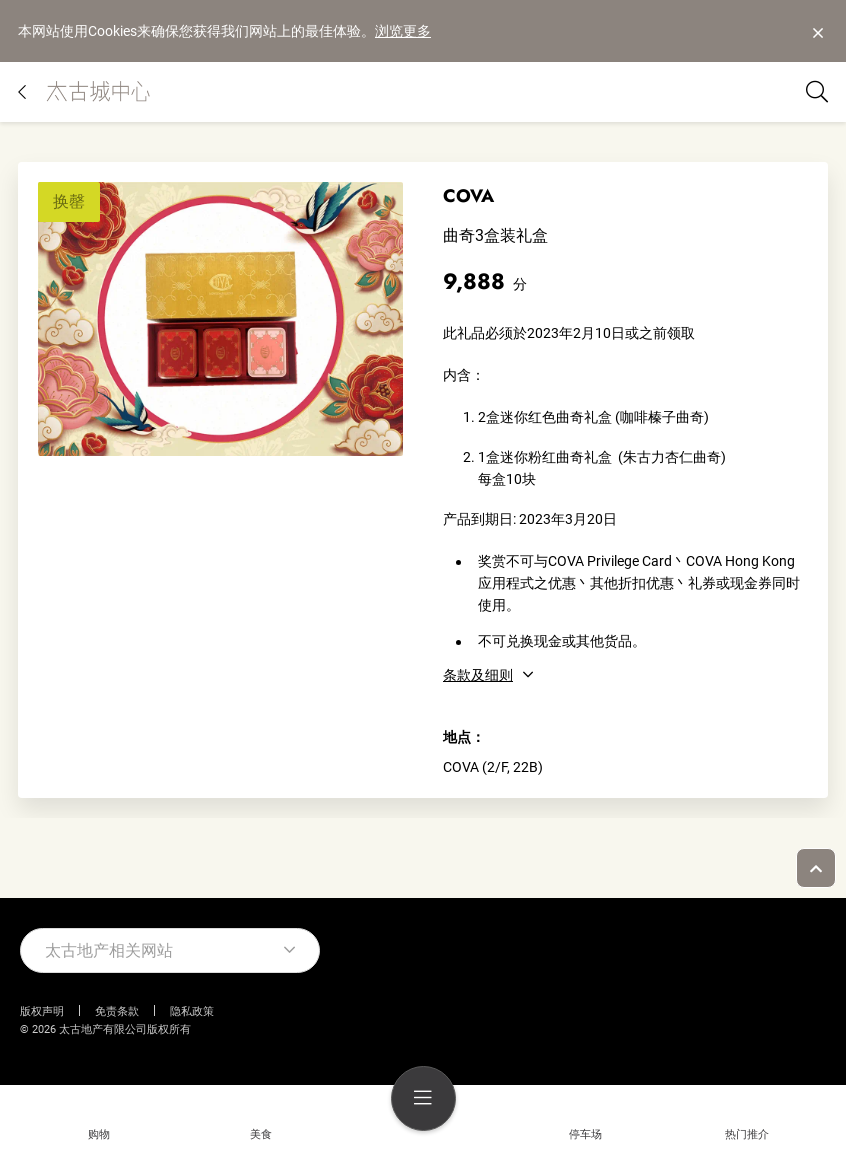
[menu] (423, 1098)
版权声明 (42, 1011)
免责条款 (117, 1011)
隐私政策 (192, 1011)
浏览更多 (403, 31)
